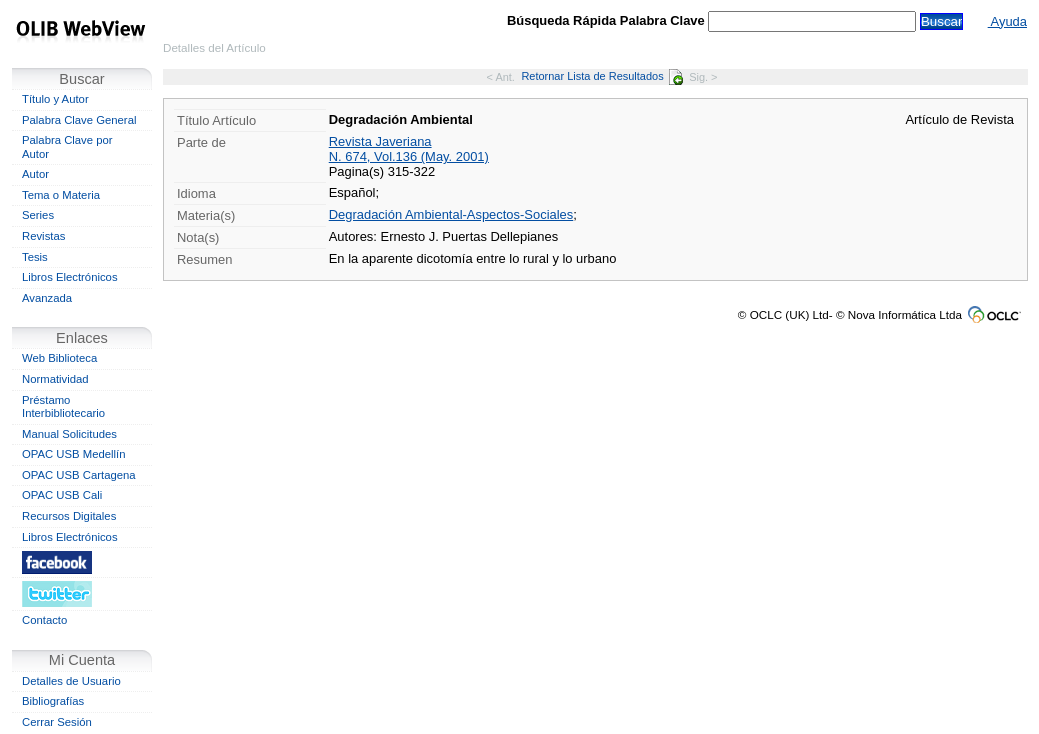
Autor (35, 174)
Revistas (43, 236)
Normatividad (55, 379)
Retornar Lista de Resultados (601, 76)
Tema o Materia (61, 195)
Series (38, 215)
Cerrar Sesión (57, 722)
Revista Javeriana (380, 141)
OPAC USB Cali (62, 495)
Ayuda (1007, 21)
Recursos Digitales (69, 516)
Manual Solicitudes (69, 434)
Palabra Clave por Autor (67, 147)
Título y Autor (55, 99)
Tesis (35, 257)
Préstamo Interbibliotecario (63, 407)
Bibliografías (53, 701)
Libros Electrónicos (70, 277)
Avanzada (47, 298)
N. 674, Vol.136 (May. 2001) (409, 156)
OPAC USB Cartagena (79, 475)
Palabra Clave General (79, 120)
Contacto (44, 620)
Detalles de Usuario (71, 681)
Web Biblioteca (59, 358)
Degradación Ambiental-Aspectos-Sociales (451, 214)
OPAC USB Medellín (74, 454)
